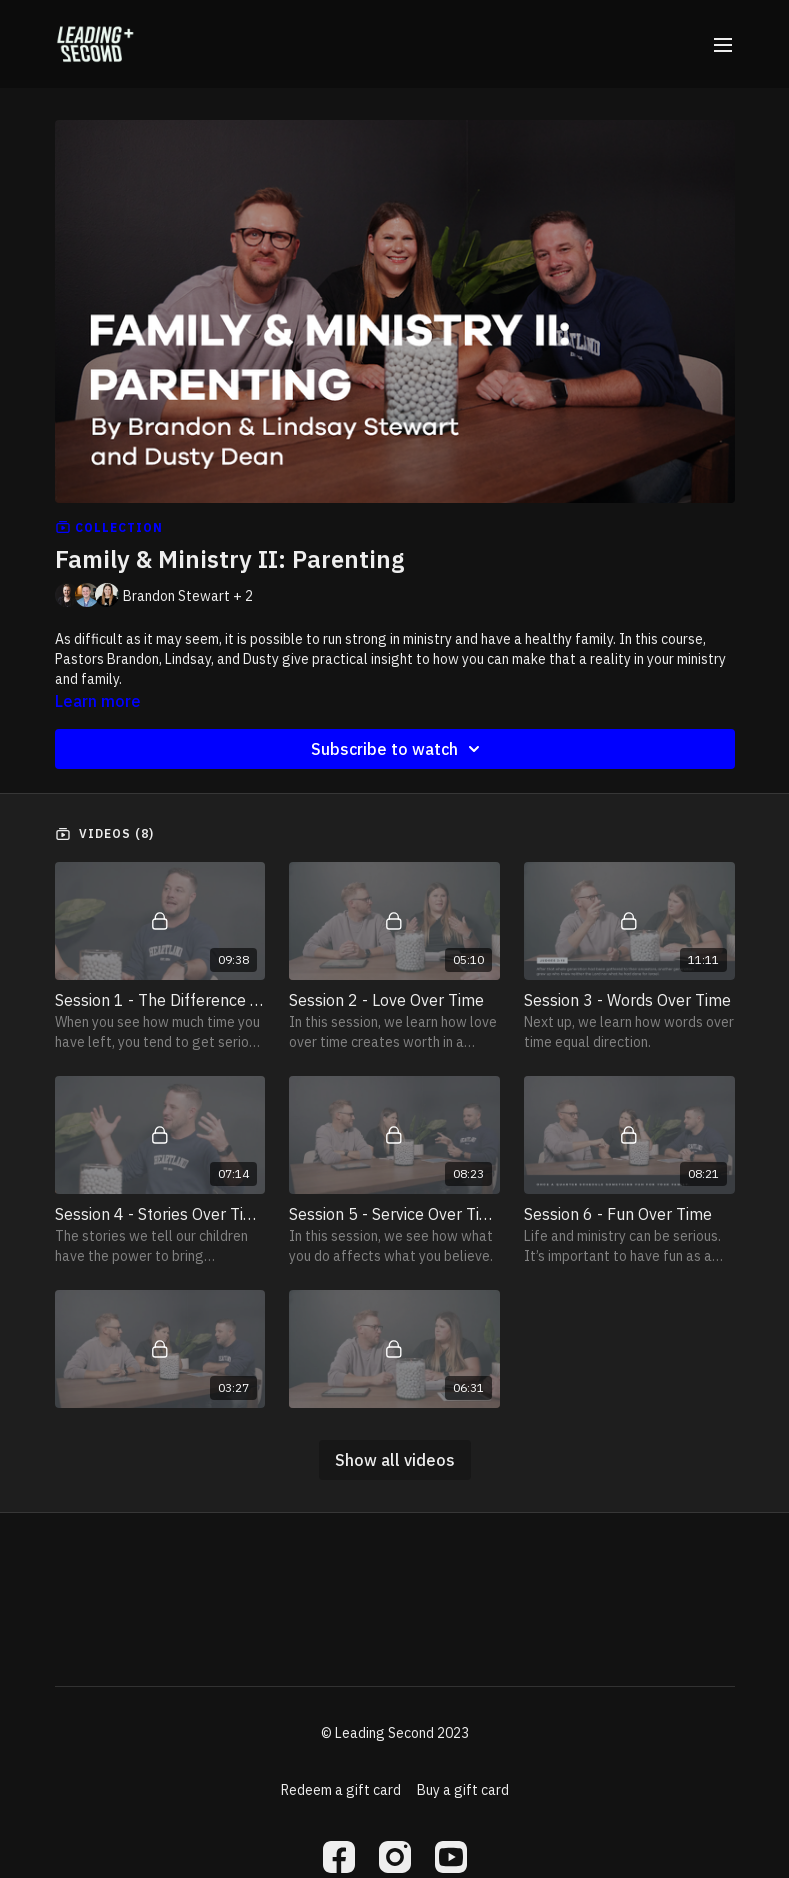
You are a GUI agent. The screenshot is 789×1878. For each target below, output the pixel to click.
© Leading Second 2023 (395, 1733)
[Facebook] (339, 1857)
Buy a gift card (463, 1790)
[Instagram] (395, 1857)
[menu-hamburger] (723, 44)
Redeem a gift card (341, 1790)
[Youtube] (451, 1857)
